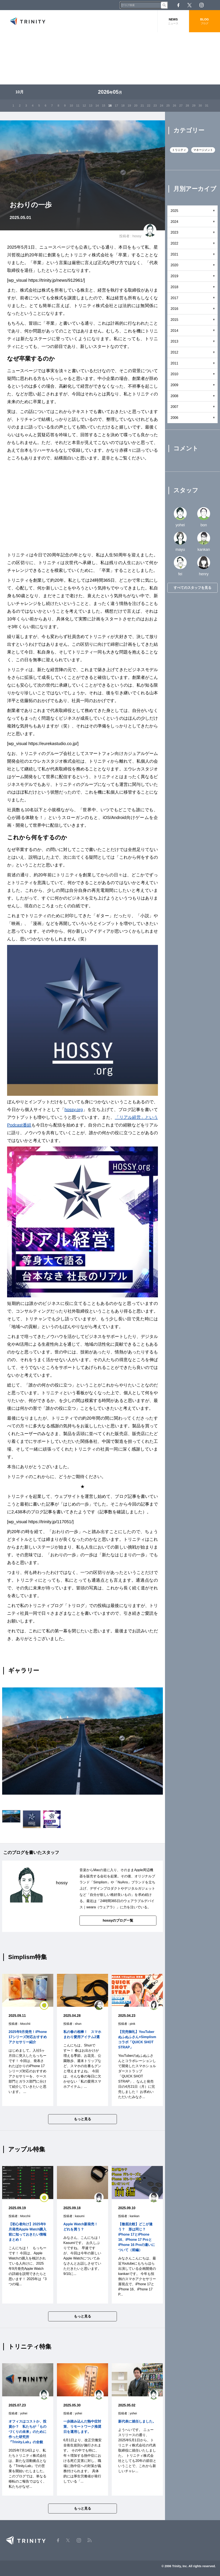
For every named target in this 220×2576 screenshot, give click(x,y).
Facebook (178, 5)
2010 (174, 374)
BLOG (204, 21)
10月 (19, 92)
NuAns (123, 1882)
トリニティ (179, 150)
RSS (213, 5)
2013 (174, 341)
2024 (174, 221)
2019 (174, 276)
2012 (174, 352)
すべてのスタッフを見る (192, 587)
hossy (136, 236)
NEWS (173, 21)
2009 (174, 385)
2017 (174, 298)
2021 (174, 254)
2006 (174, 417)
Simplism (100, 1882)
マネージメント (203, 150)
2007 (174, 407)
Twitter (189, 5)
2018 (174, 287)
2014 (174, 330)
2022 (174, 243)
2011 (174, 363)
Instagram (201, 5)
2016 (174, 309)
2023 (174, 232)
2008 (174, 396)
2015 (174, 319)
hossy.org (73, 1109)
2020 (174, 265)
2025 (174, 211)
